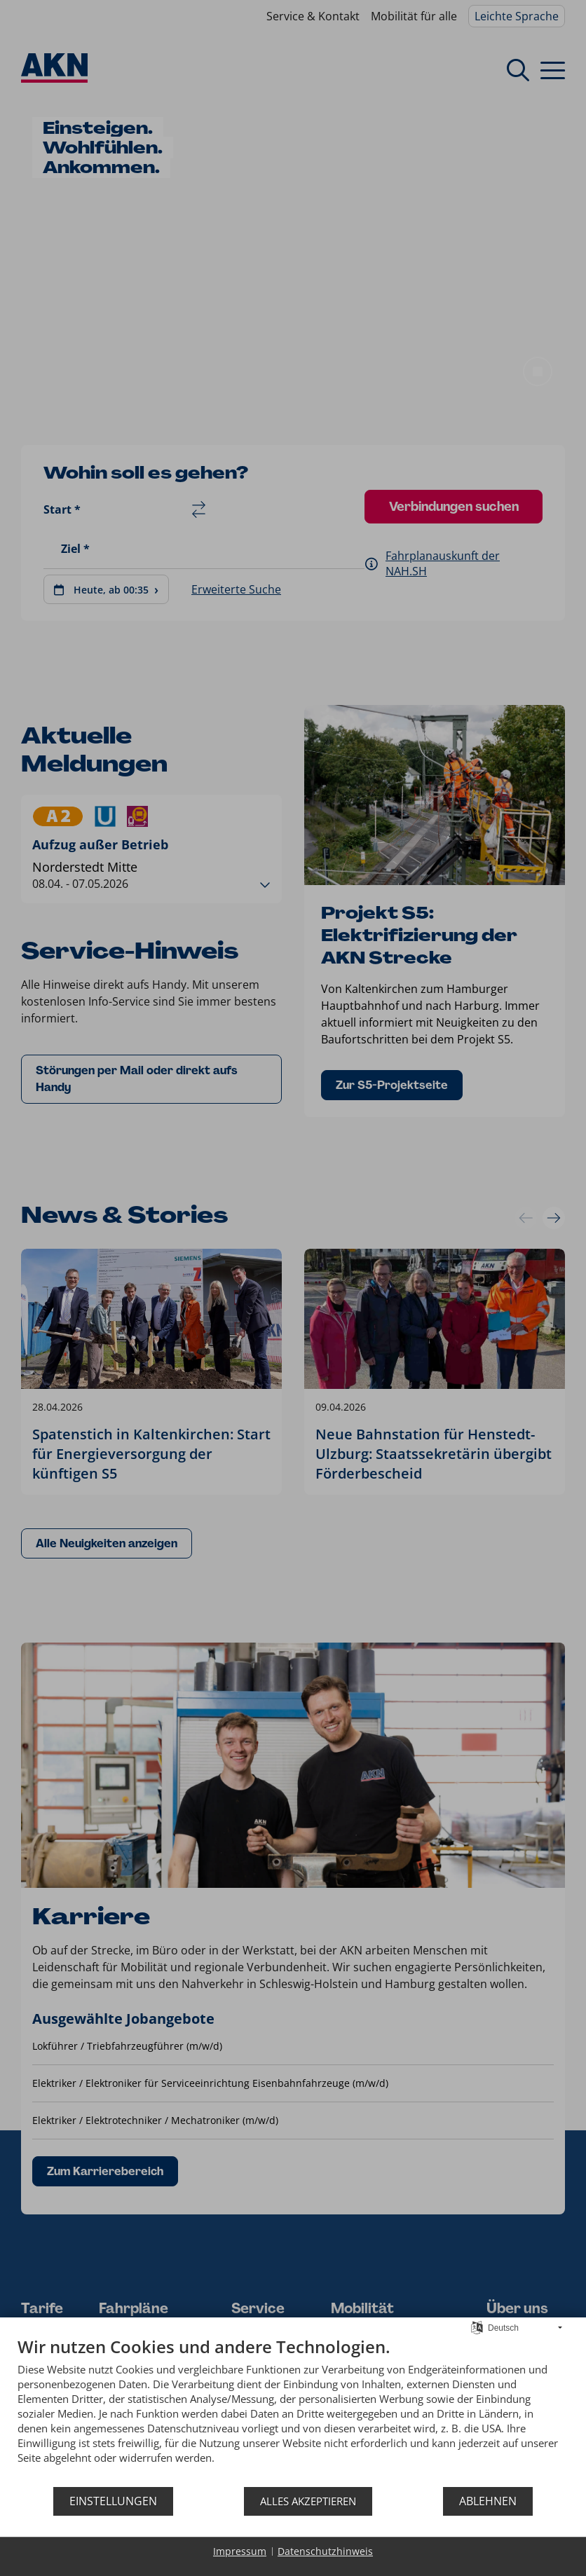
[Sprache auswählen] (477, 2327)
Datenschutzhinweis (325, 2551)
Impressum (239, 2551)
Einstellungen (113, 2501)
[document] (293, 2410)
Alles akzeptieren (308, 2501)
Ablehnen (488, 2501)
